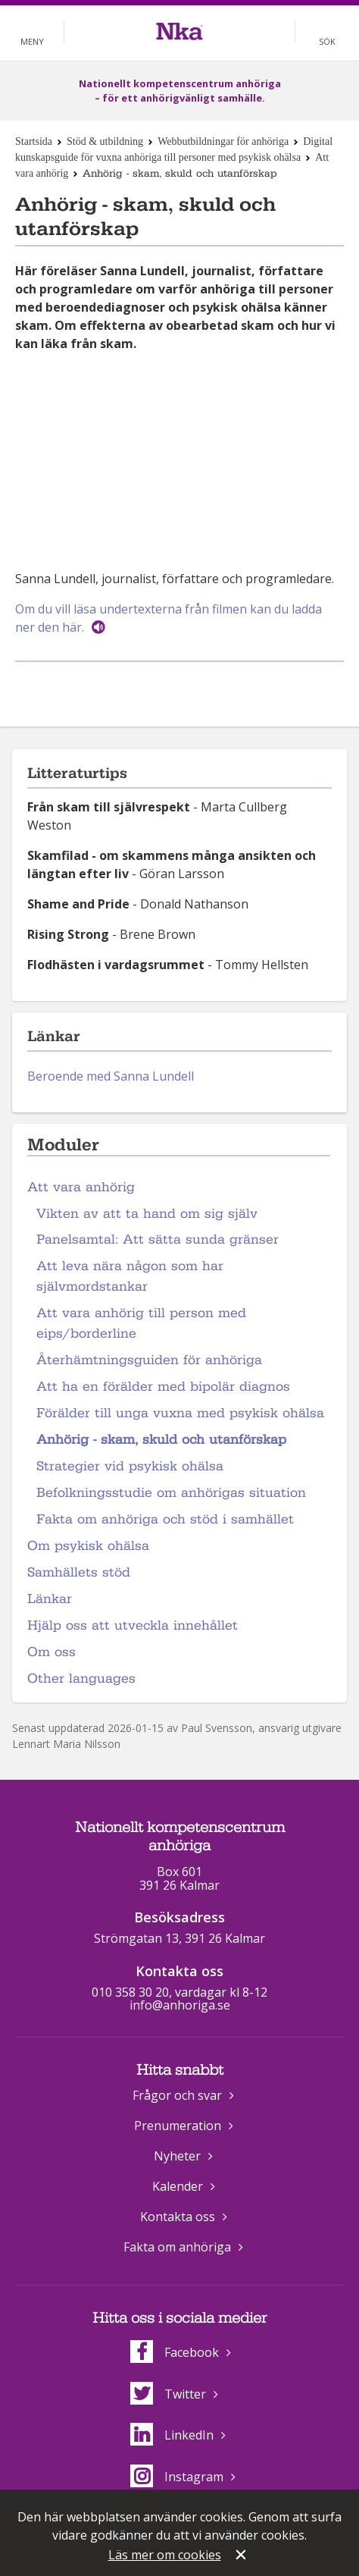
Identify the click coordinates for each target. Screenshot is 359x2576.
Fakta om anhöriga (177, 2247)
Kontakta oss (177, 2216)
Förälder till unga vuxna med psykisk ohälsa (180, 1413)
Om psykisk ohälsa (88, 1546)
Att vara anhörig (81, 1187)
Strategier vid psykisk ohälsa (129, 1466)
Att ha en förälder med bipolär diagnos (163, 1387)
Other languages (81, 1678)
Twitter (168, 2394)
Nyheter (177, 2156)
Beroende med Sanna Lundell (110, 1076)
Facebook (174, 2352)
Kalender (177, 2186)
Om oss (51, 1652)
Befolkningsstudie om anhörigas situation (171, 1493)
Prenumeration (177, 2125)
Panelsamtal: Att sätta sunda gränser (157, 1239)
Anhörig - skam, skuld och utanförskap (161, 1440)
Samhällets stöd (78, 1572)
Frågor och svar (177, 2095)
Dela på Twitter (194, 686)
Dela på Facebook (160, 686)
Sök (327, 41)
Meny (32, 41)
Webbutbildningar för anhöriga (223, 141)
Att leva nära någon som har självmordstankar (129, 1276)
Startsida (33, 141)
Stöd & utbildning (105, 141)
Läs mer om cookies (164, 2554)
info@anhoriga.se (180, 2005)
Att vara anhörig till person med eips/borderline (141, 1323)
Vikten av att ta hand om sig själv (147, 1214)
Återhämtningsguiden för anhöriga (149, 1360)
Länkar (49, 1599)
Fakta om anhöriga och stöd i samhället (165, 1519)
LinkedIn (172, 2435)
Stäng (242, 2556)
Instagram (176, 2476)
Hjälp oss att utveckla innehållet (132, 1625)
